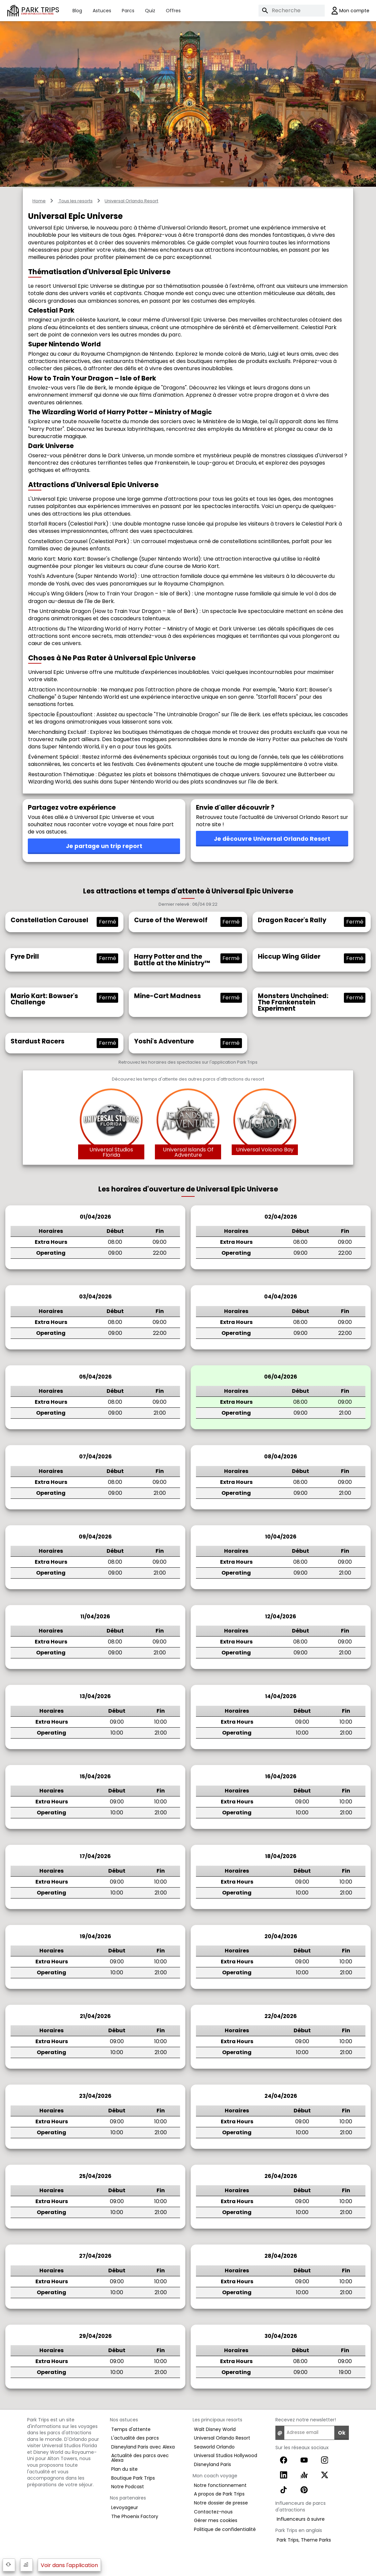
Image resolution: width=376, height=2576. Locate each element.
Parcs (128, 10)
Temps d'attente (131, 2429)
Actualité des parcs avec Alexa (140, 2457)
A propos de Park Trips (219, 2494)
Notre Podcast (127, 2486)
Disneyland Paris (212, 2464)
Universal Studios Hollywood (225, 2455)
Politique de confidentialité (225, 2529)
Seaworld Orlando (214, 2447)
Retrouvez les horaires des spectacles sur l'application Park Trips (188, 1062)
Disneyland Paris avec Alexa (143, 2447)
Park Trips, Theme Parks (304, 2540)
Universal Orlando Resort (131, 201)
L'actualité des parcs (135, 2438)
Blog (77, 10)
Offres (173, 10)
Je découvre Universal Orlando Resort (272, 839)
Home (39, 201)
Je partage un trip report (104, 846)
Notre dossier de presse (221, 2503)
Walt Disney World (215, 2429)
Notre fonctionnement (220, 2485)
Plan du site (124, 2469)
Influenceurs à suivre (301, 2519)
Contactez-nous (213, 2511)
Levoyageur (124, 2507)
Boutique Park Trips (133, 2478)
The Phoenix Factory (134, 2516)
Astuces (102, 10)
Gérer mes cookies (215, 2520)
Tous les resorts (75, 201)
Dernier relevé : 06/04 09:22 (188, 904)
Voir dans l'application (69, 2565)
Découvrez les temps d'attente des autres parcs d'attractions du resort (188, 1079)
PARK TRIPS (40, 10)
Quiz (150, 10)
